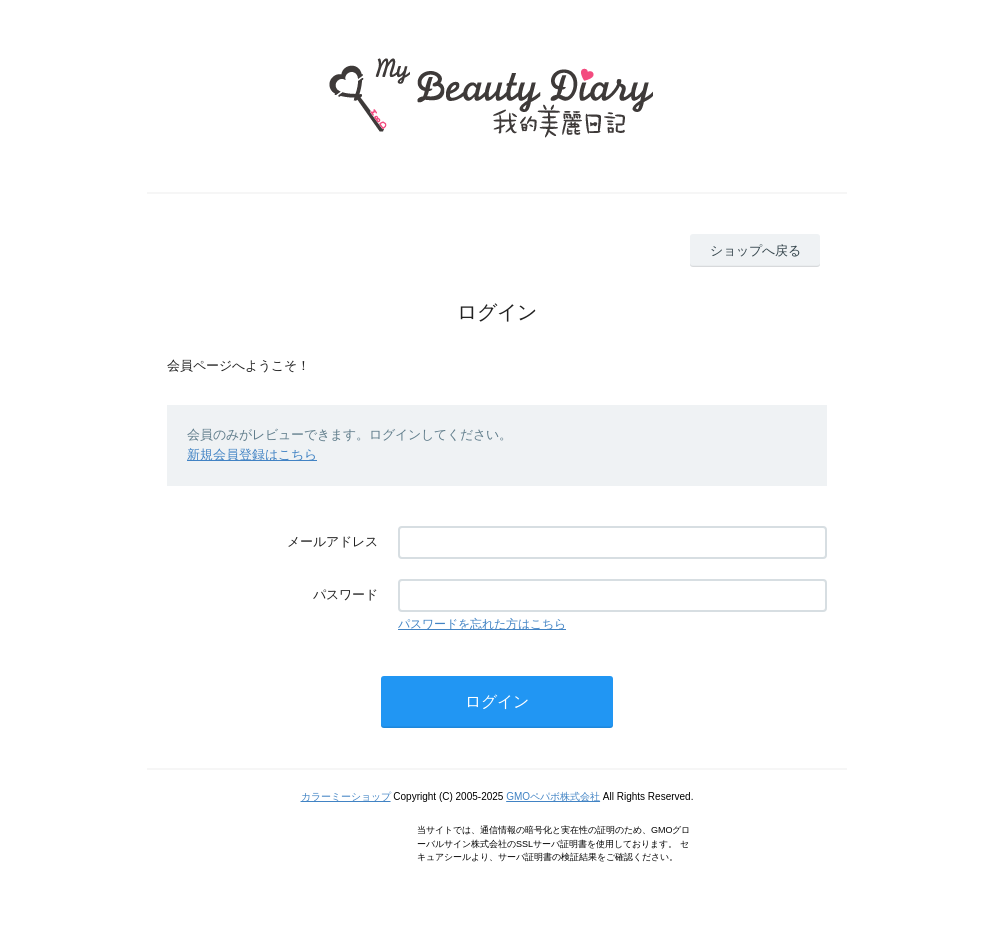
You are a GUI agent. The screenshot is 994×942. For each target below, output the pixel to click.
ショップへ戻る (755, 250)
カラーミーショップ (346, 796)
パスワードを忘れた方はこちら (482, 624)
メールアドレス (332, 541)
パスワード (345, 594)
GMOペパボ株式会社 (553, 796)
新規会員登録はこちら (252, 454)
